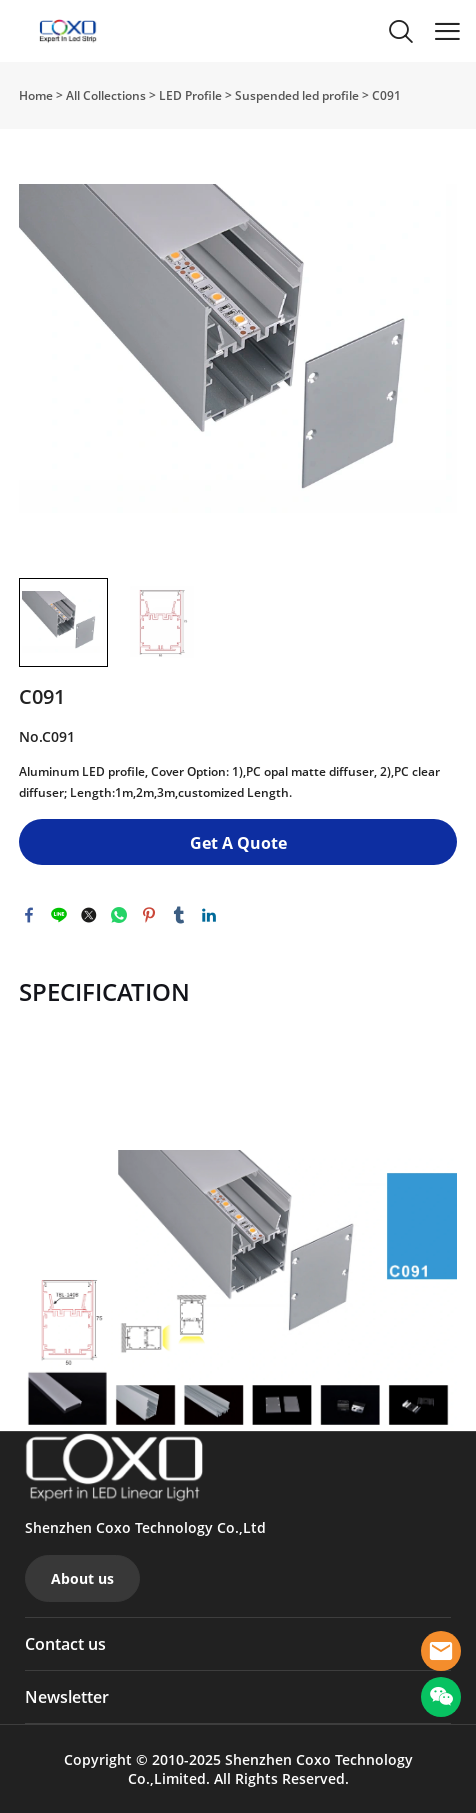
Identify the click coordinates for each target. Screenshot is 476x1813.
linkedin (209, 915)
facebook (29, 915)
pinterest (149, 915)
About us (82, 1578)
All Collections (106, 95)
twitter (89, 915)
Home (36, 95)
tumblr (179, 915)
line (59, 915)
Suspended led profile (297, 95)
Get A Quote (238, 843)
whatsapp (119, 915)
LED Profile (190, 95)
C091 (386, 95)
